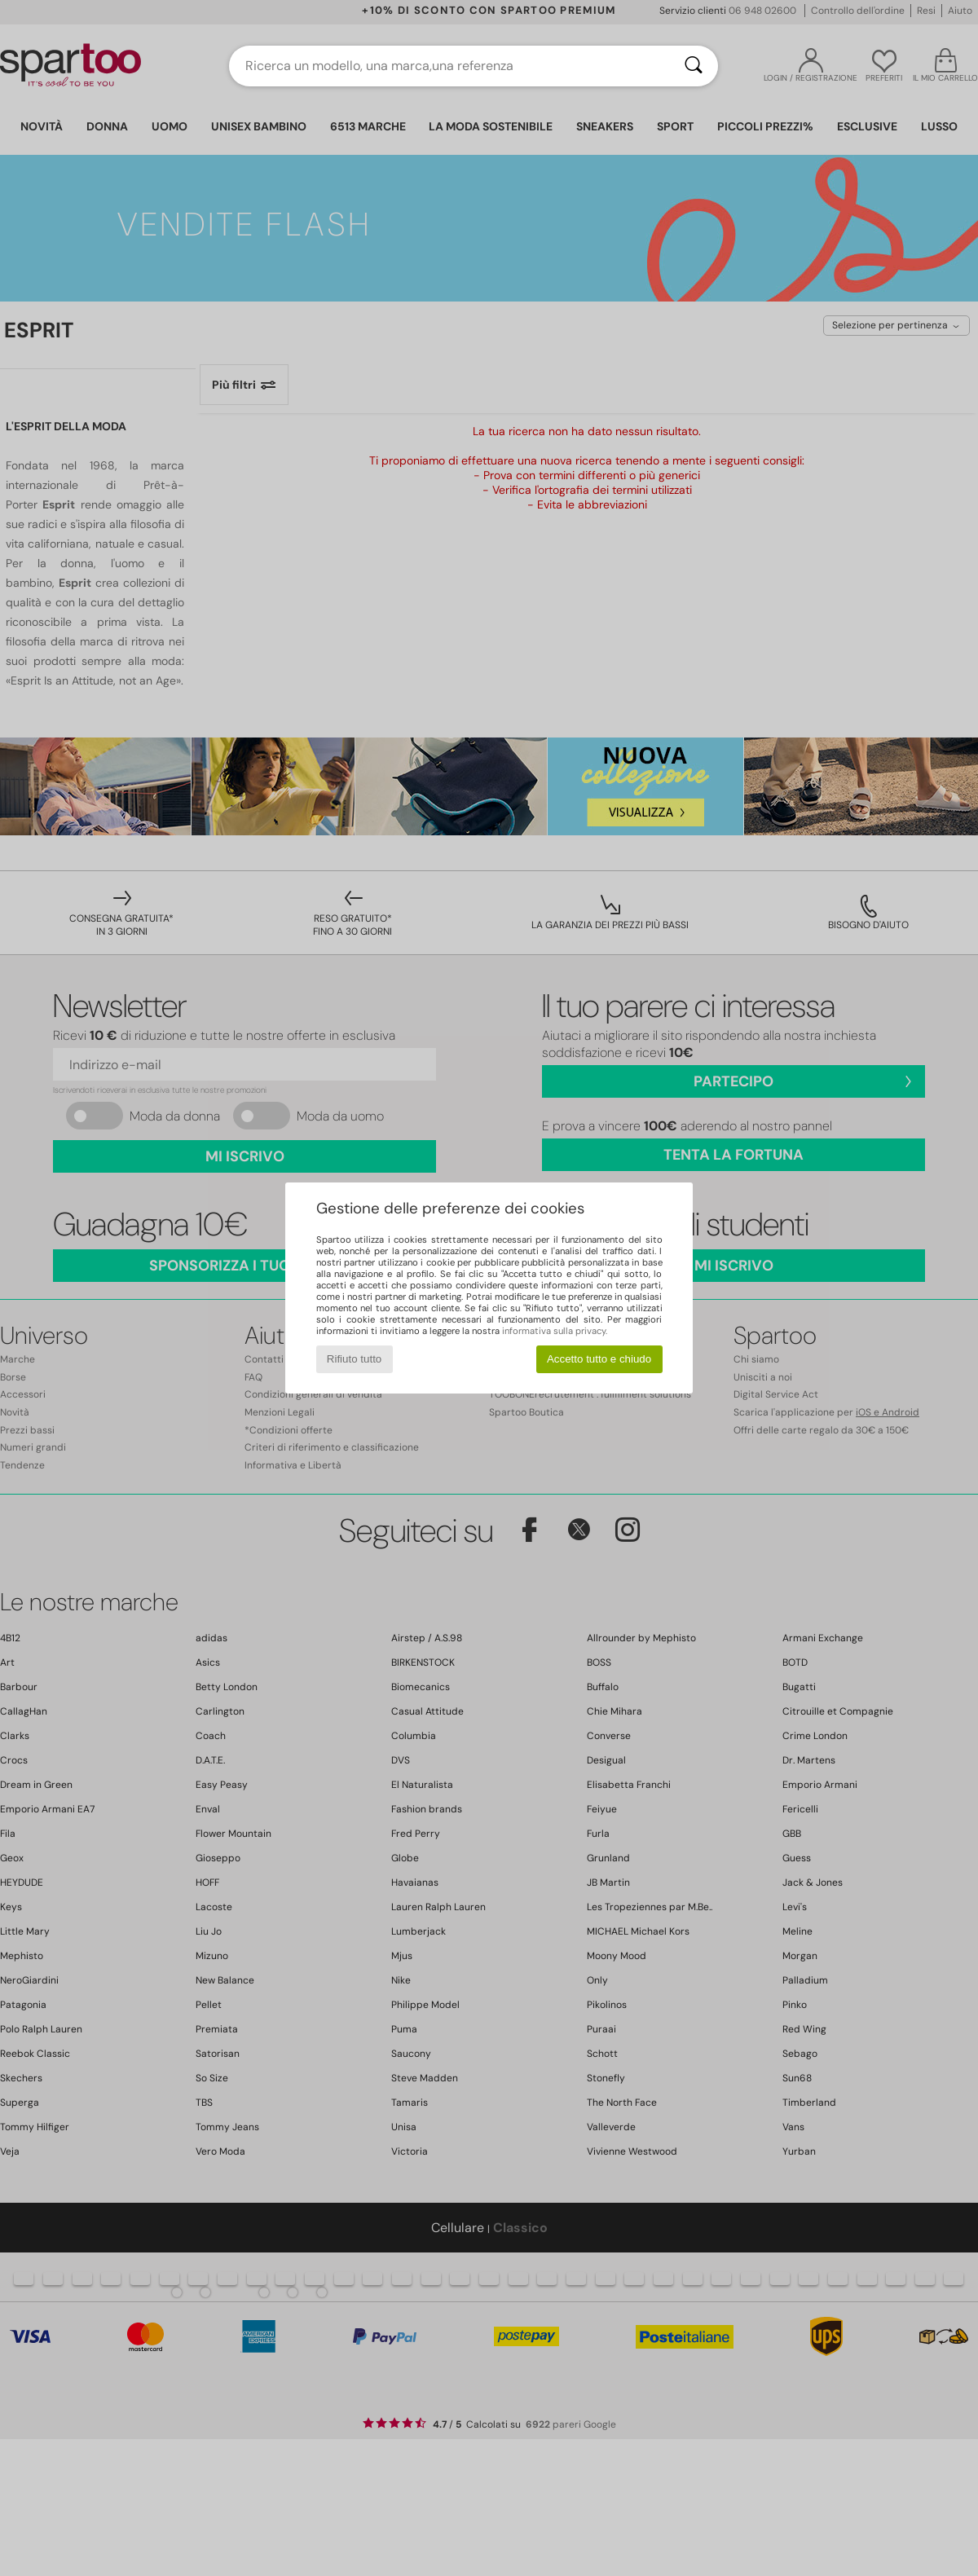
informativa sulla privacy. (554, 1330)
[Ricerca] (693, 66)
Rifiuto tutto (354, 1359)
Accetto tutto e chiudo (599, 1359)
